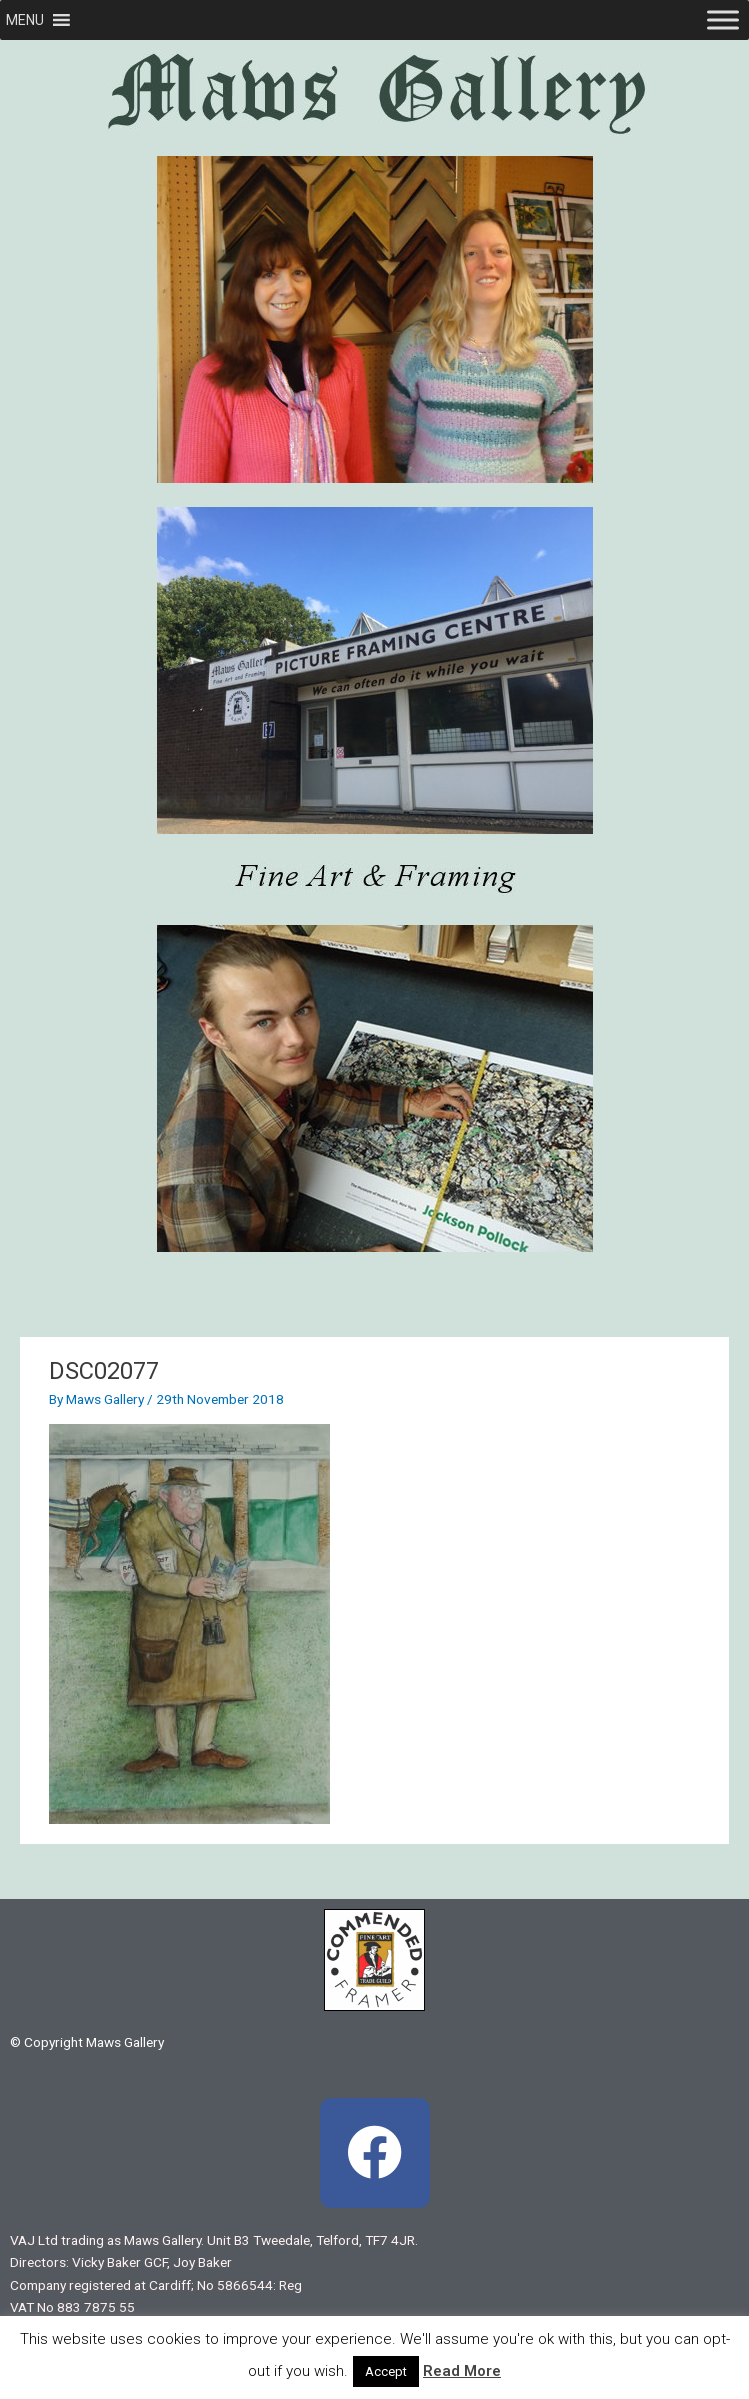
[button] (25, 20)
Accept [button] (386, 2371)
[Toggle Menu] (723, 19)
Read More (462, 2371)
